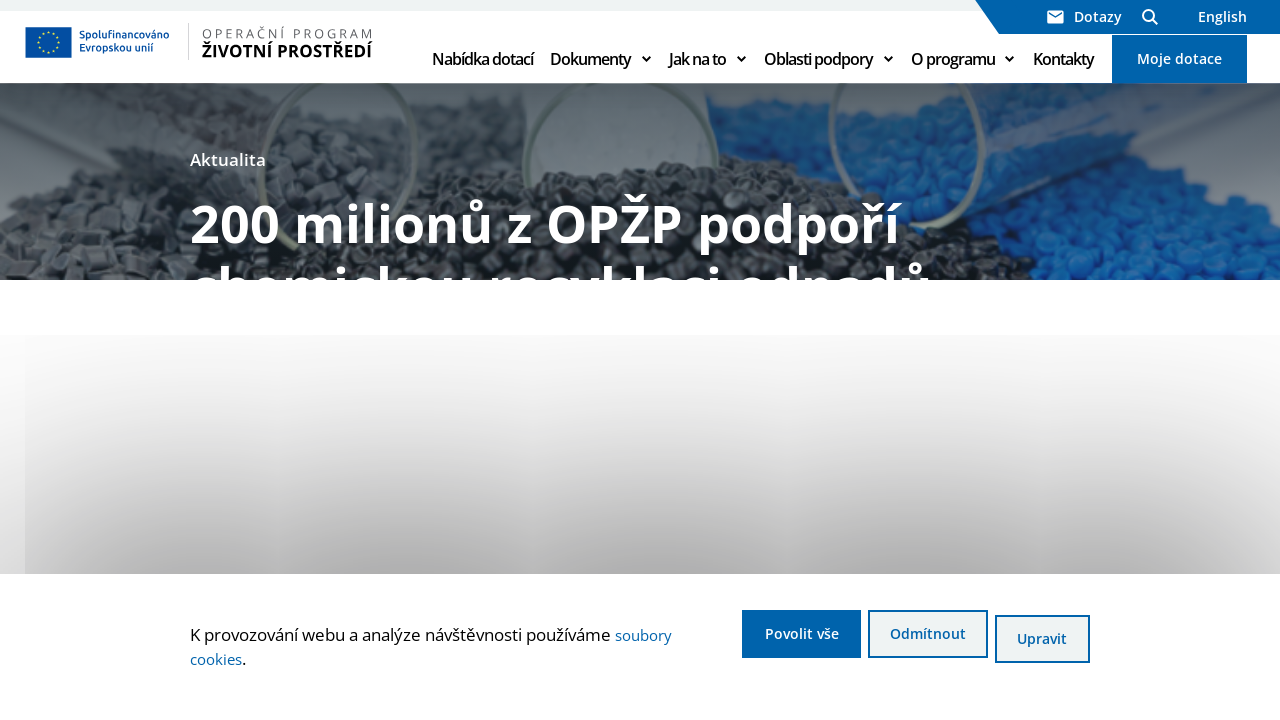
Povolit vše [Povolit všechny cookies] (751, 641)
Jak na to (697, 82)
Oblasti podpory (818, 82)
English (1222, 16)
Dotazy (1084, 16)
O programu (953, 82)
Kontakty (1063, 82)
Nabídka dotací (482, 82)
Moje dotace (1179, 81)
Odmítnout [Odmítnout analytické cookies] (900, 641)
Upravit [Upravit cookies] (1038, 641)
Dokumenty (590, 82)
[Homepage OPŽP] (215, 65)
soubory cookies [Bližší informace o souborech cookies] (253, 661)
